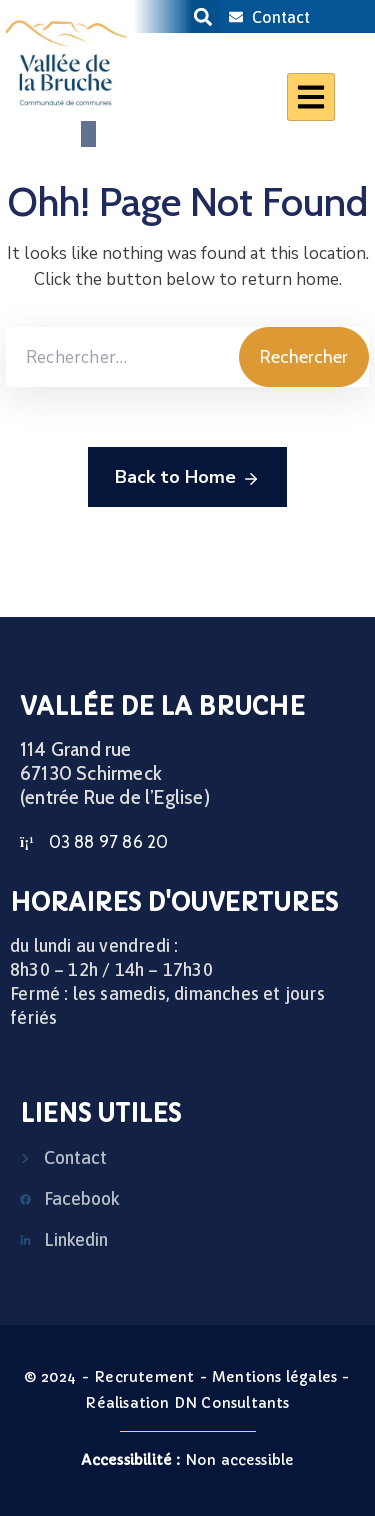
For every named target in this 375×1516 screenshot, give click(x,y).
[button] (202, 16)
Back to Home (187, 478)
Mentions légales (274, 1377)
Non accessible (188, 1460)
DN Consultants (232, 1403)
